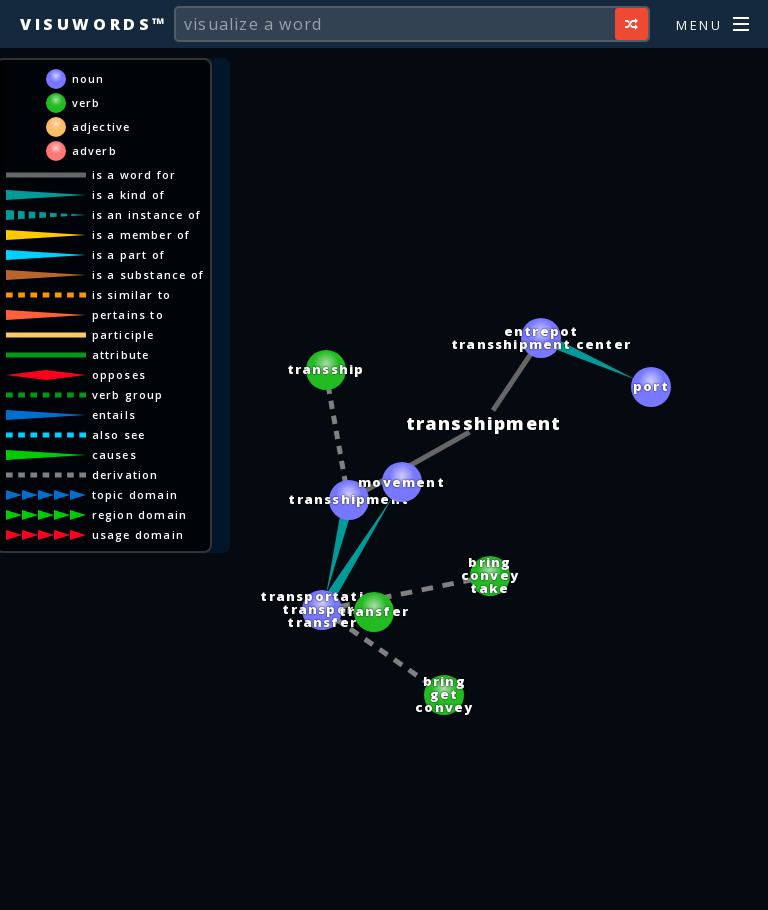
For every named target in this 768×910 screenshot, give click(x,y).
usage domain (138, 534)
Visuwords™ (94, 24)
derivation (125, 474)
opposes (119, 374)
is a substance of (148, 274)
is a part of (128, 254)
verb (86, 102)
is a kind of (128, 194)
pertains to (128, 314)
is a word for (134, 174)
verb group (128, 394)
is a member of (141, 234)
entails (114, 414)
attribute (121, 354)
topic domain (135, 494)
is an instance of (146, 214)
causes (114, 454)
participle (123, 334)
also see (119, 434)
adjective (101, 126)
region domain (140, 514)
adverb (94, 150)
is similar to (132, 294)
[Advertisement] (384, 885)
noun (88, 78)
